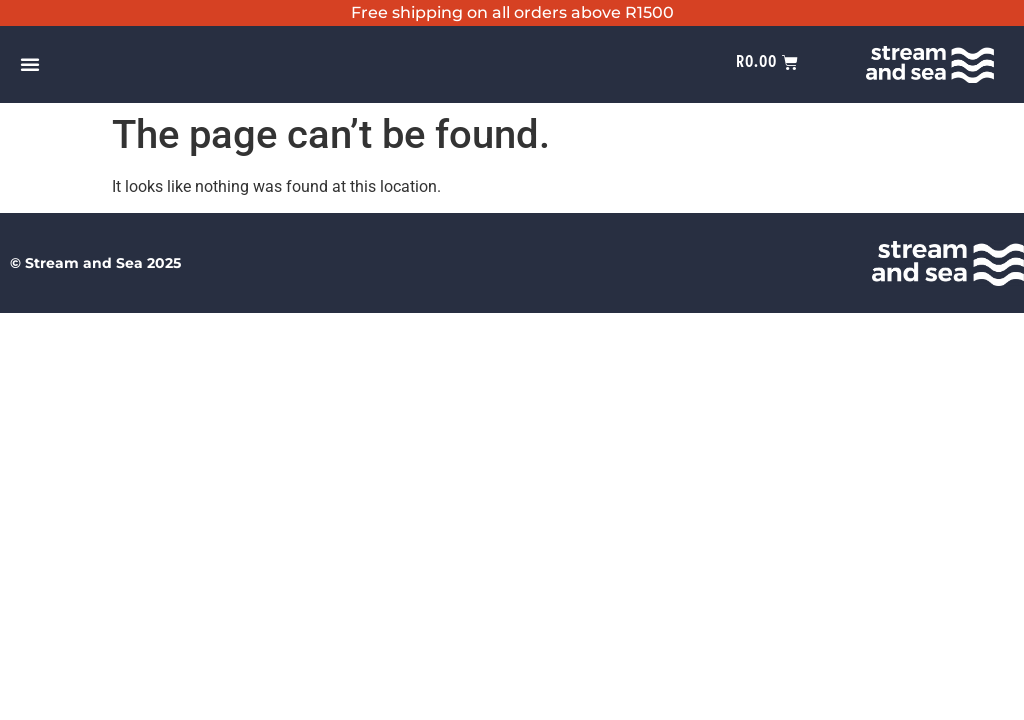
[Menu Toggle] (30, 64)
